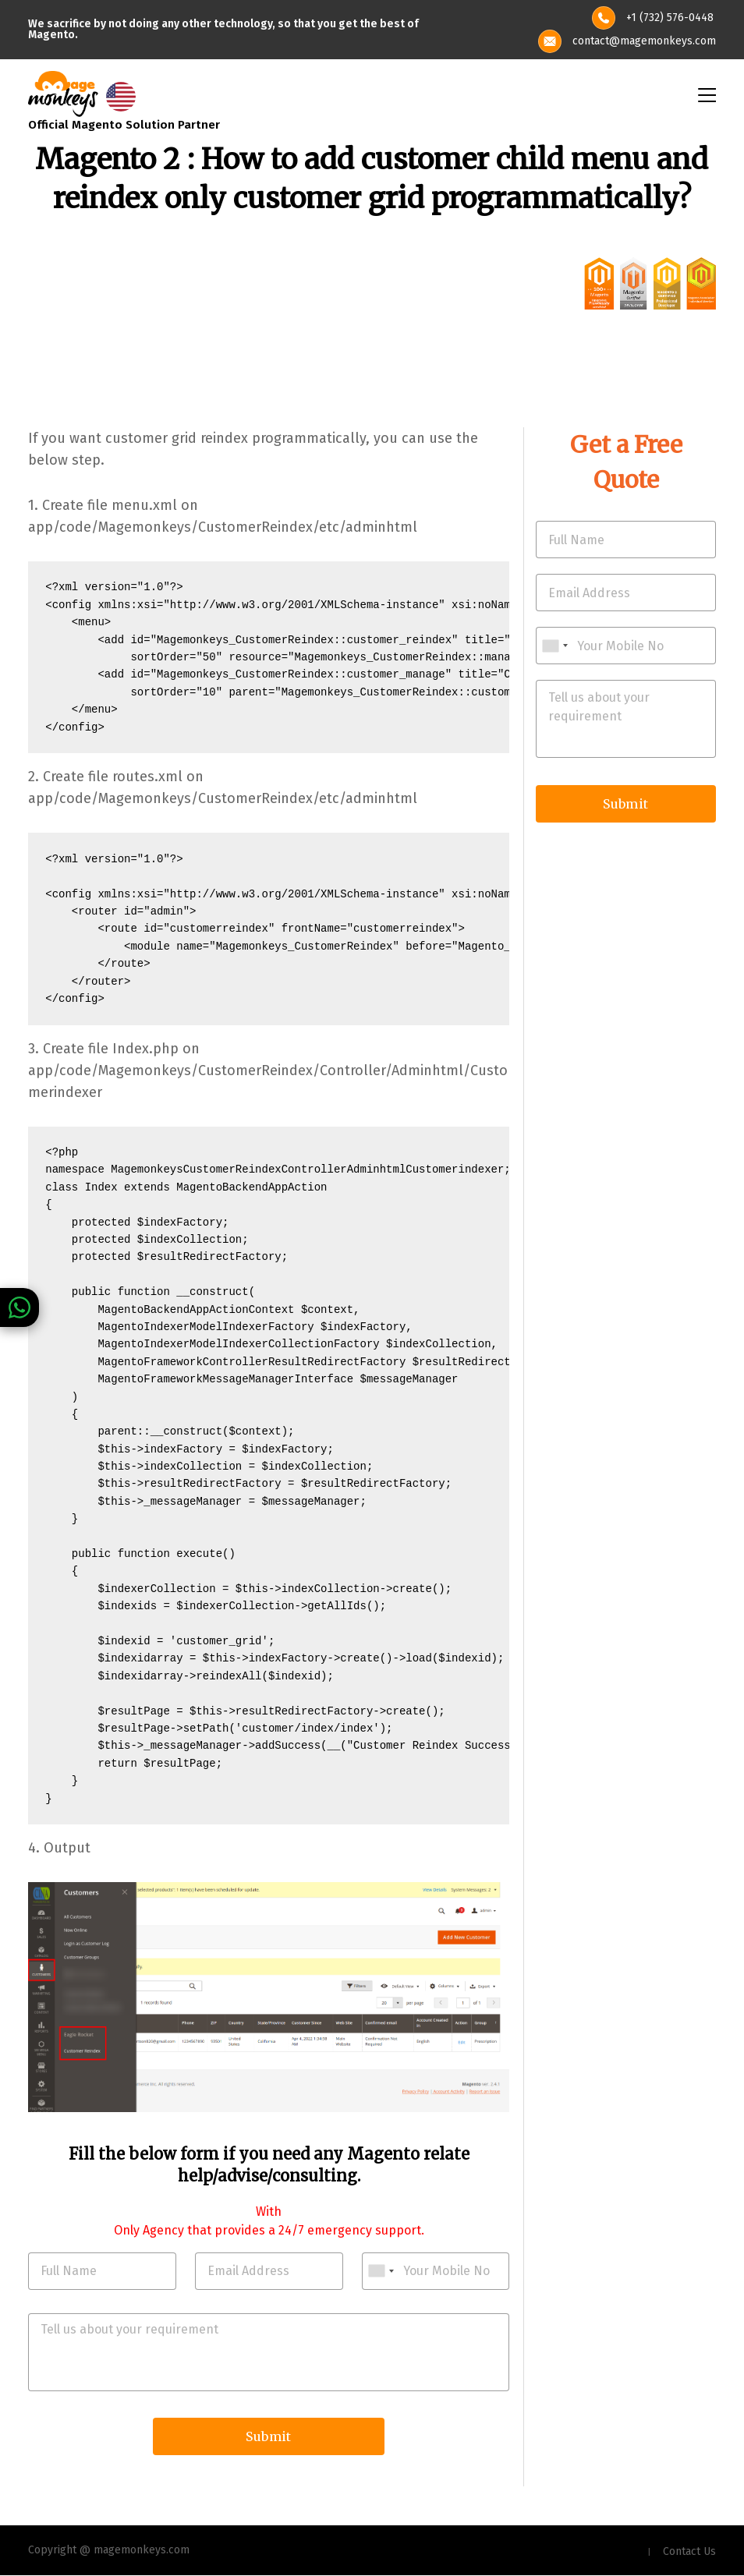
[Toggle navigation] (706, 94)
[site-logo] (63, 92)
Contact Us (689, 2552)
